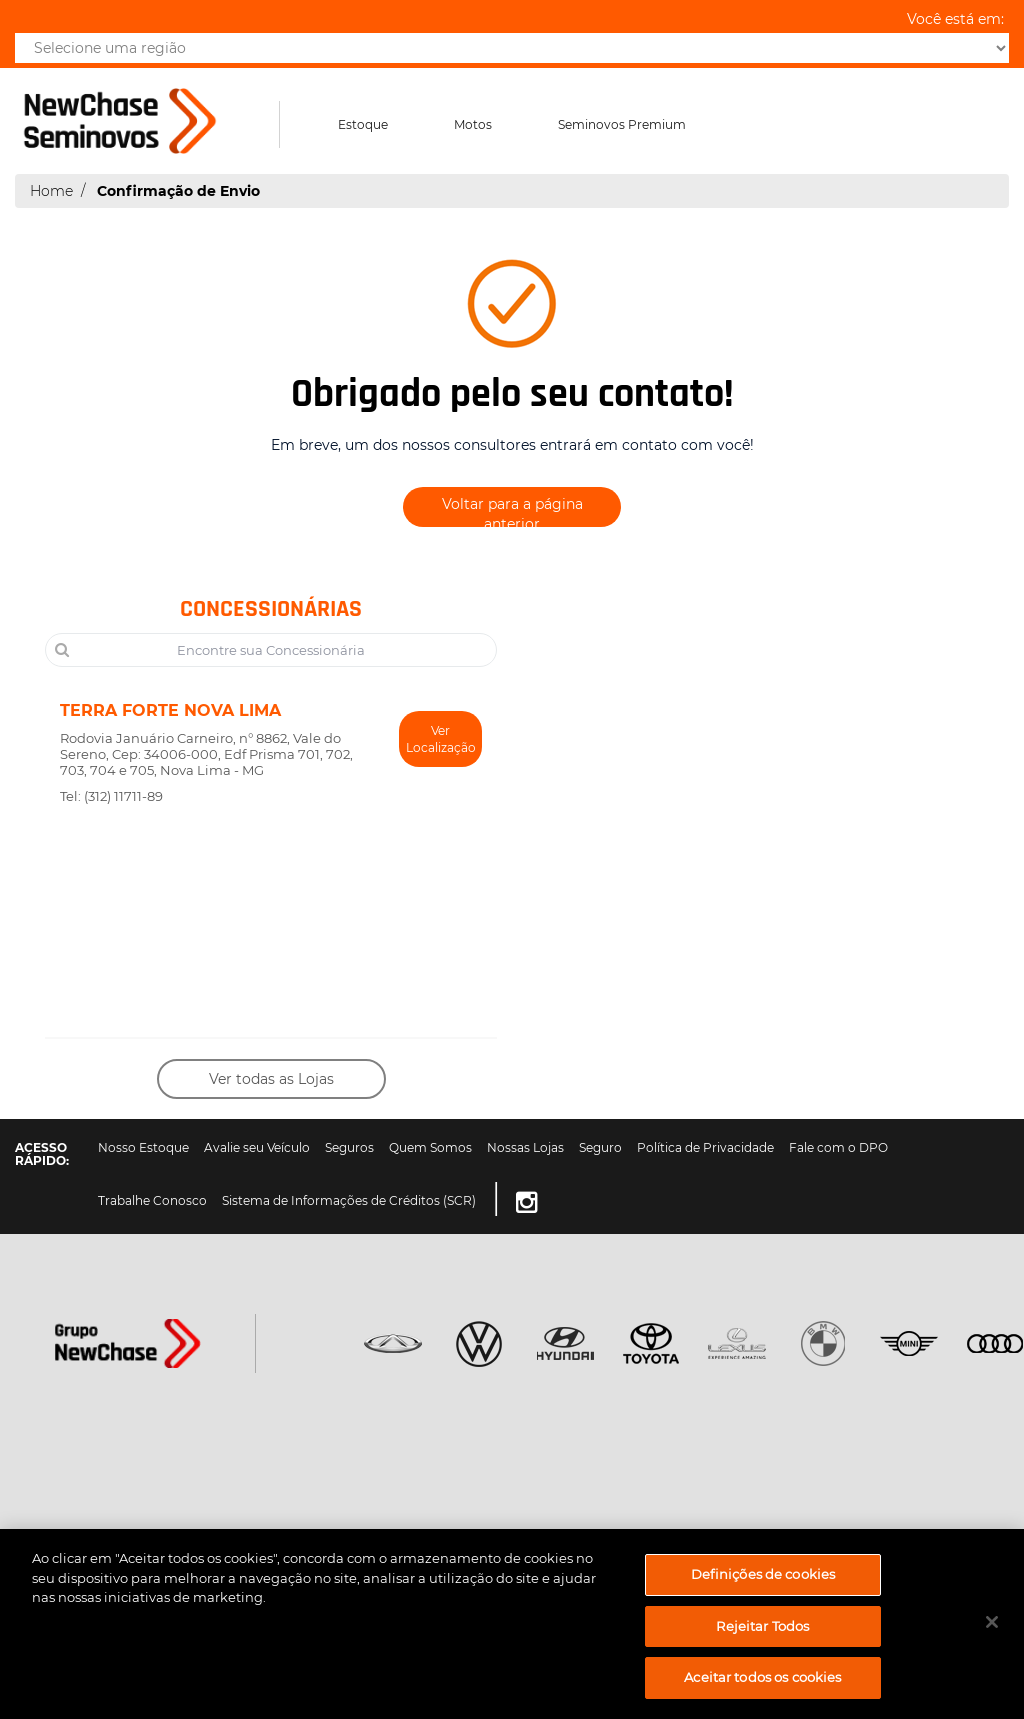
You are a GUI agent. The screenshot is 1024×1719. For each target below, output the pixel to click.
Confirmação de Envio (178, 191)
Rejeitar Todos (762, 1626)
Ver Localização (441, 739)
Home (51, 191)
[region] (512, 1624)
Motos (473, 124)
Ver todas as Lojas (271, 1079)
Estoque (363, 124)
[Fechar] (992, 1622)
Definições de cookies (763, 1574)
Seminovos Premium (622, 124)
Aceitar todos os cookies (762, 1677)
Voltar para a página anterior (512, 511)
